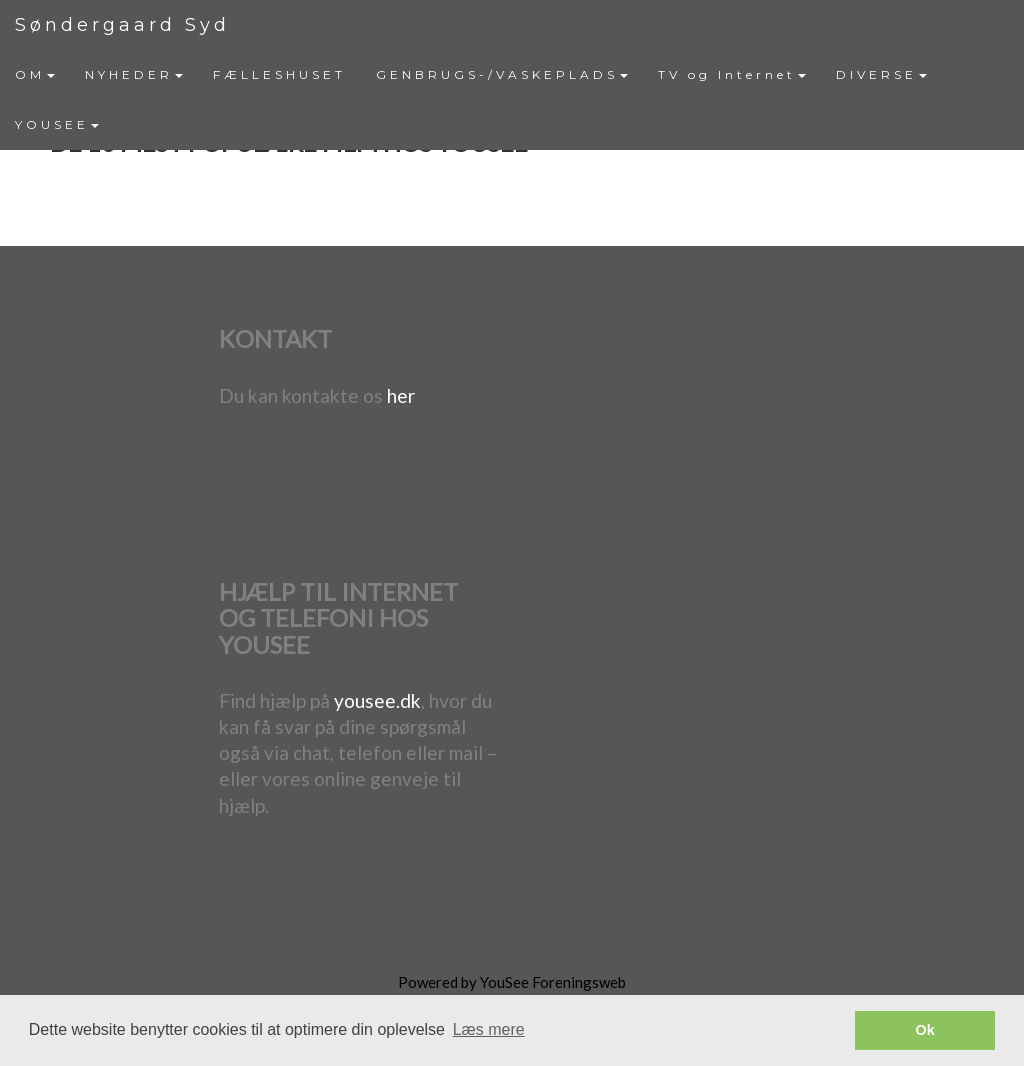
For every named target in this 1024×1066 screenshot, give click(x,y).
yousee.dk (377, 700)
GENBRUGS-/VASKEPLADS (502, 74)
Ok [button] (925, 1030)
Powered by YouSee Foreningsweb (512, 982)
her (401, 395)
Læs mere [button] (489, 1029)
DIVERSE (881, 74)
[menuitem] (35, 75)
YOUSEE (57, 124)
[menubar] (512, 100)
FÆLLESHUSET (279, 74)
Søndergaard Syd (122, 25)
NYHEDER (134, 74)
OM (35, 74)
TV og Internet (732, 74)
